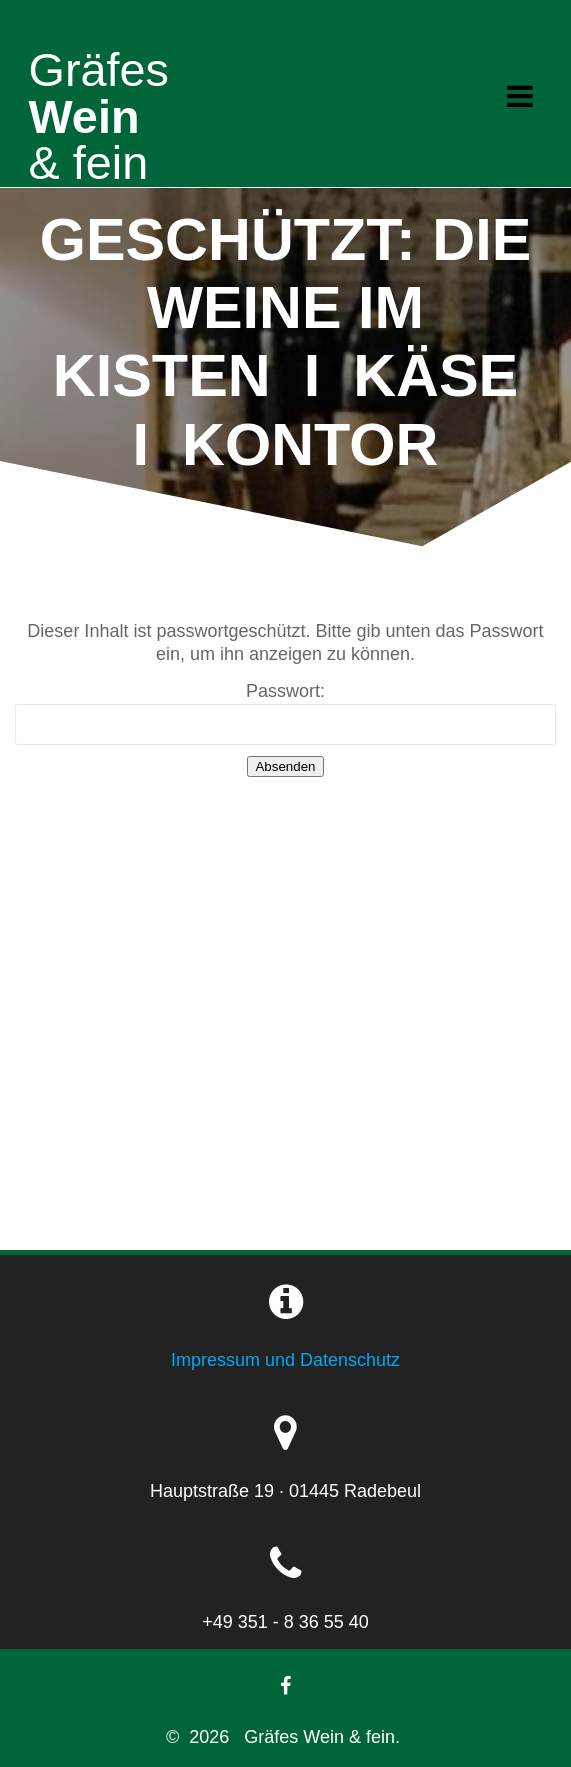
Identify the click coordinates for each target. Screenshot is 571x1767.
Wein (99, 93)
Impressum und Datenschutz (285, 1360)
